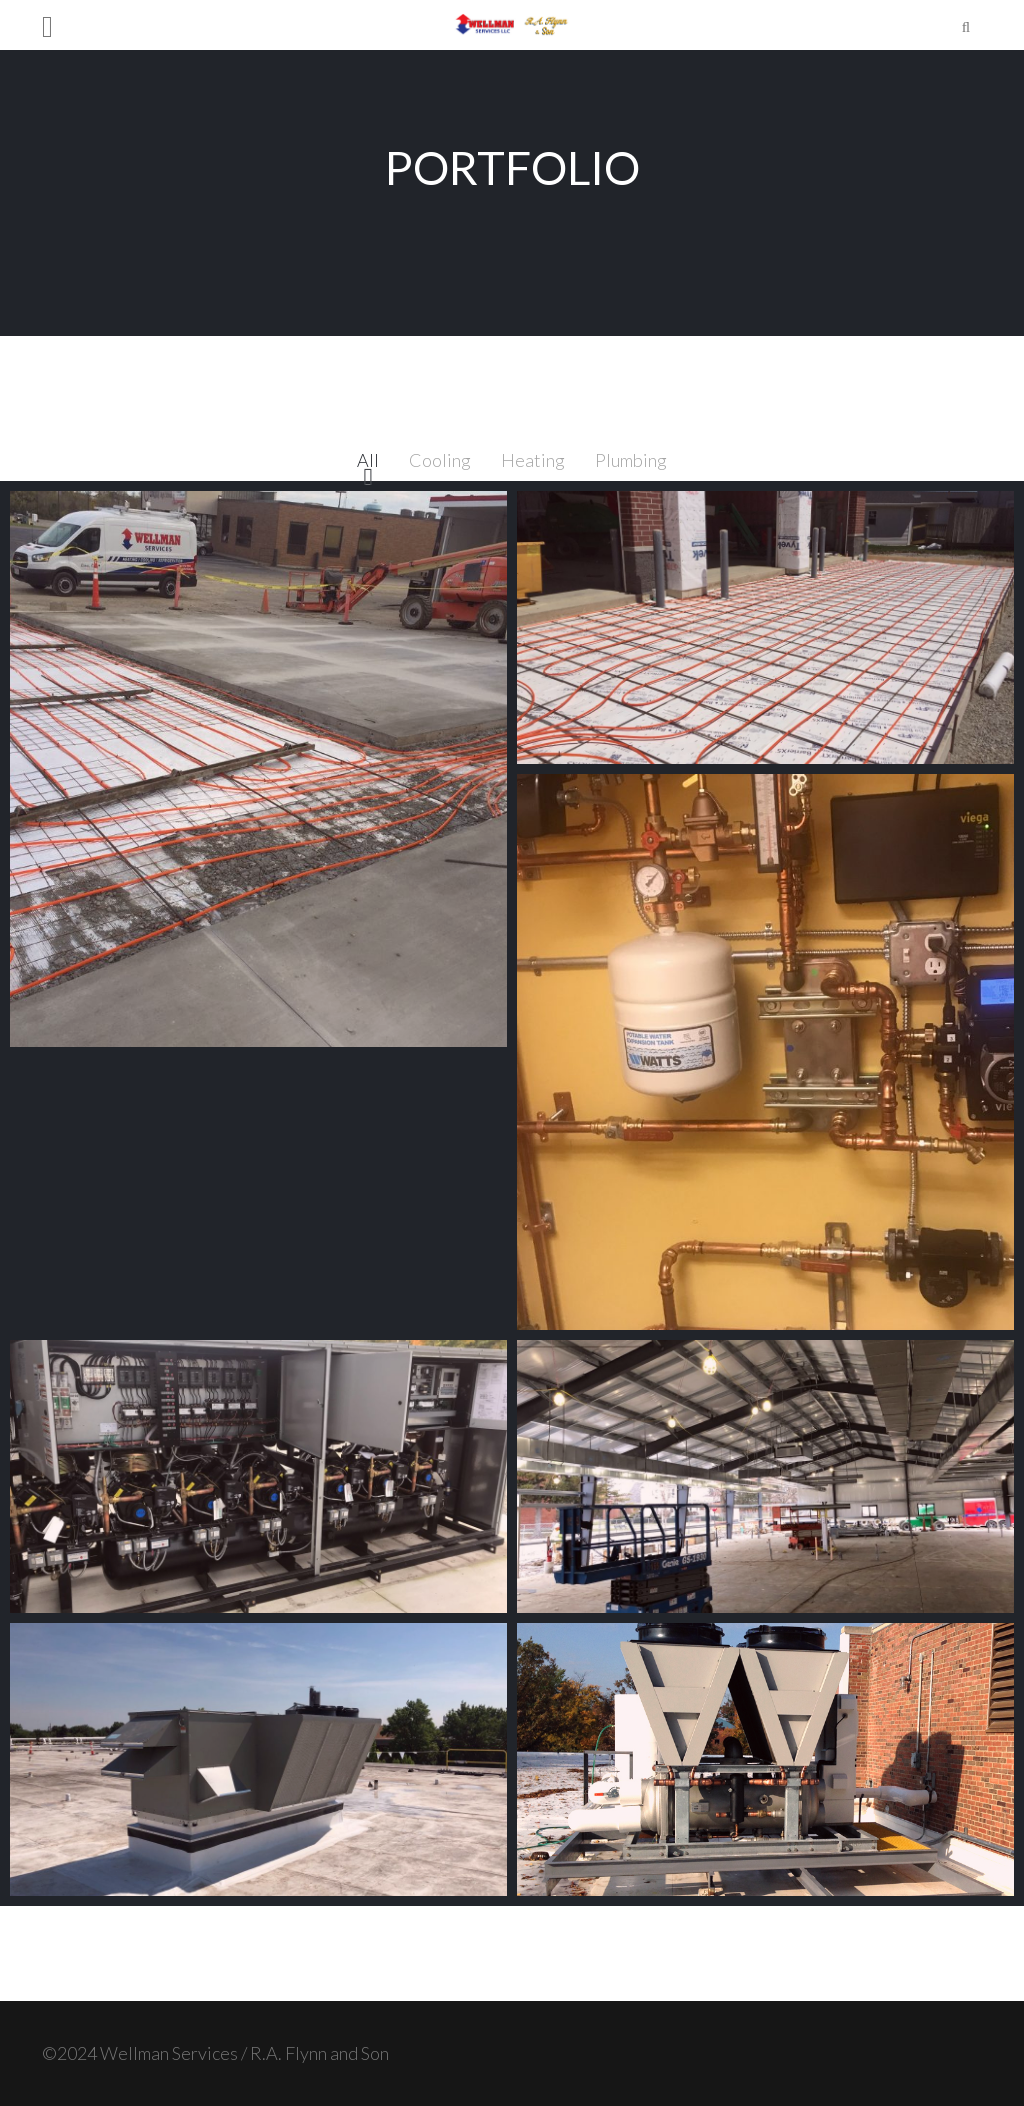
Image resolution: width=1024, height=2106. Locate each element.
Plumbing (631, 460)
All (368, 460)
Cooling (440, 460)
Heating (533, 460)
